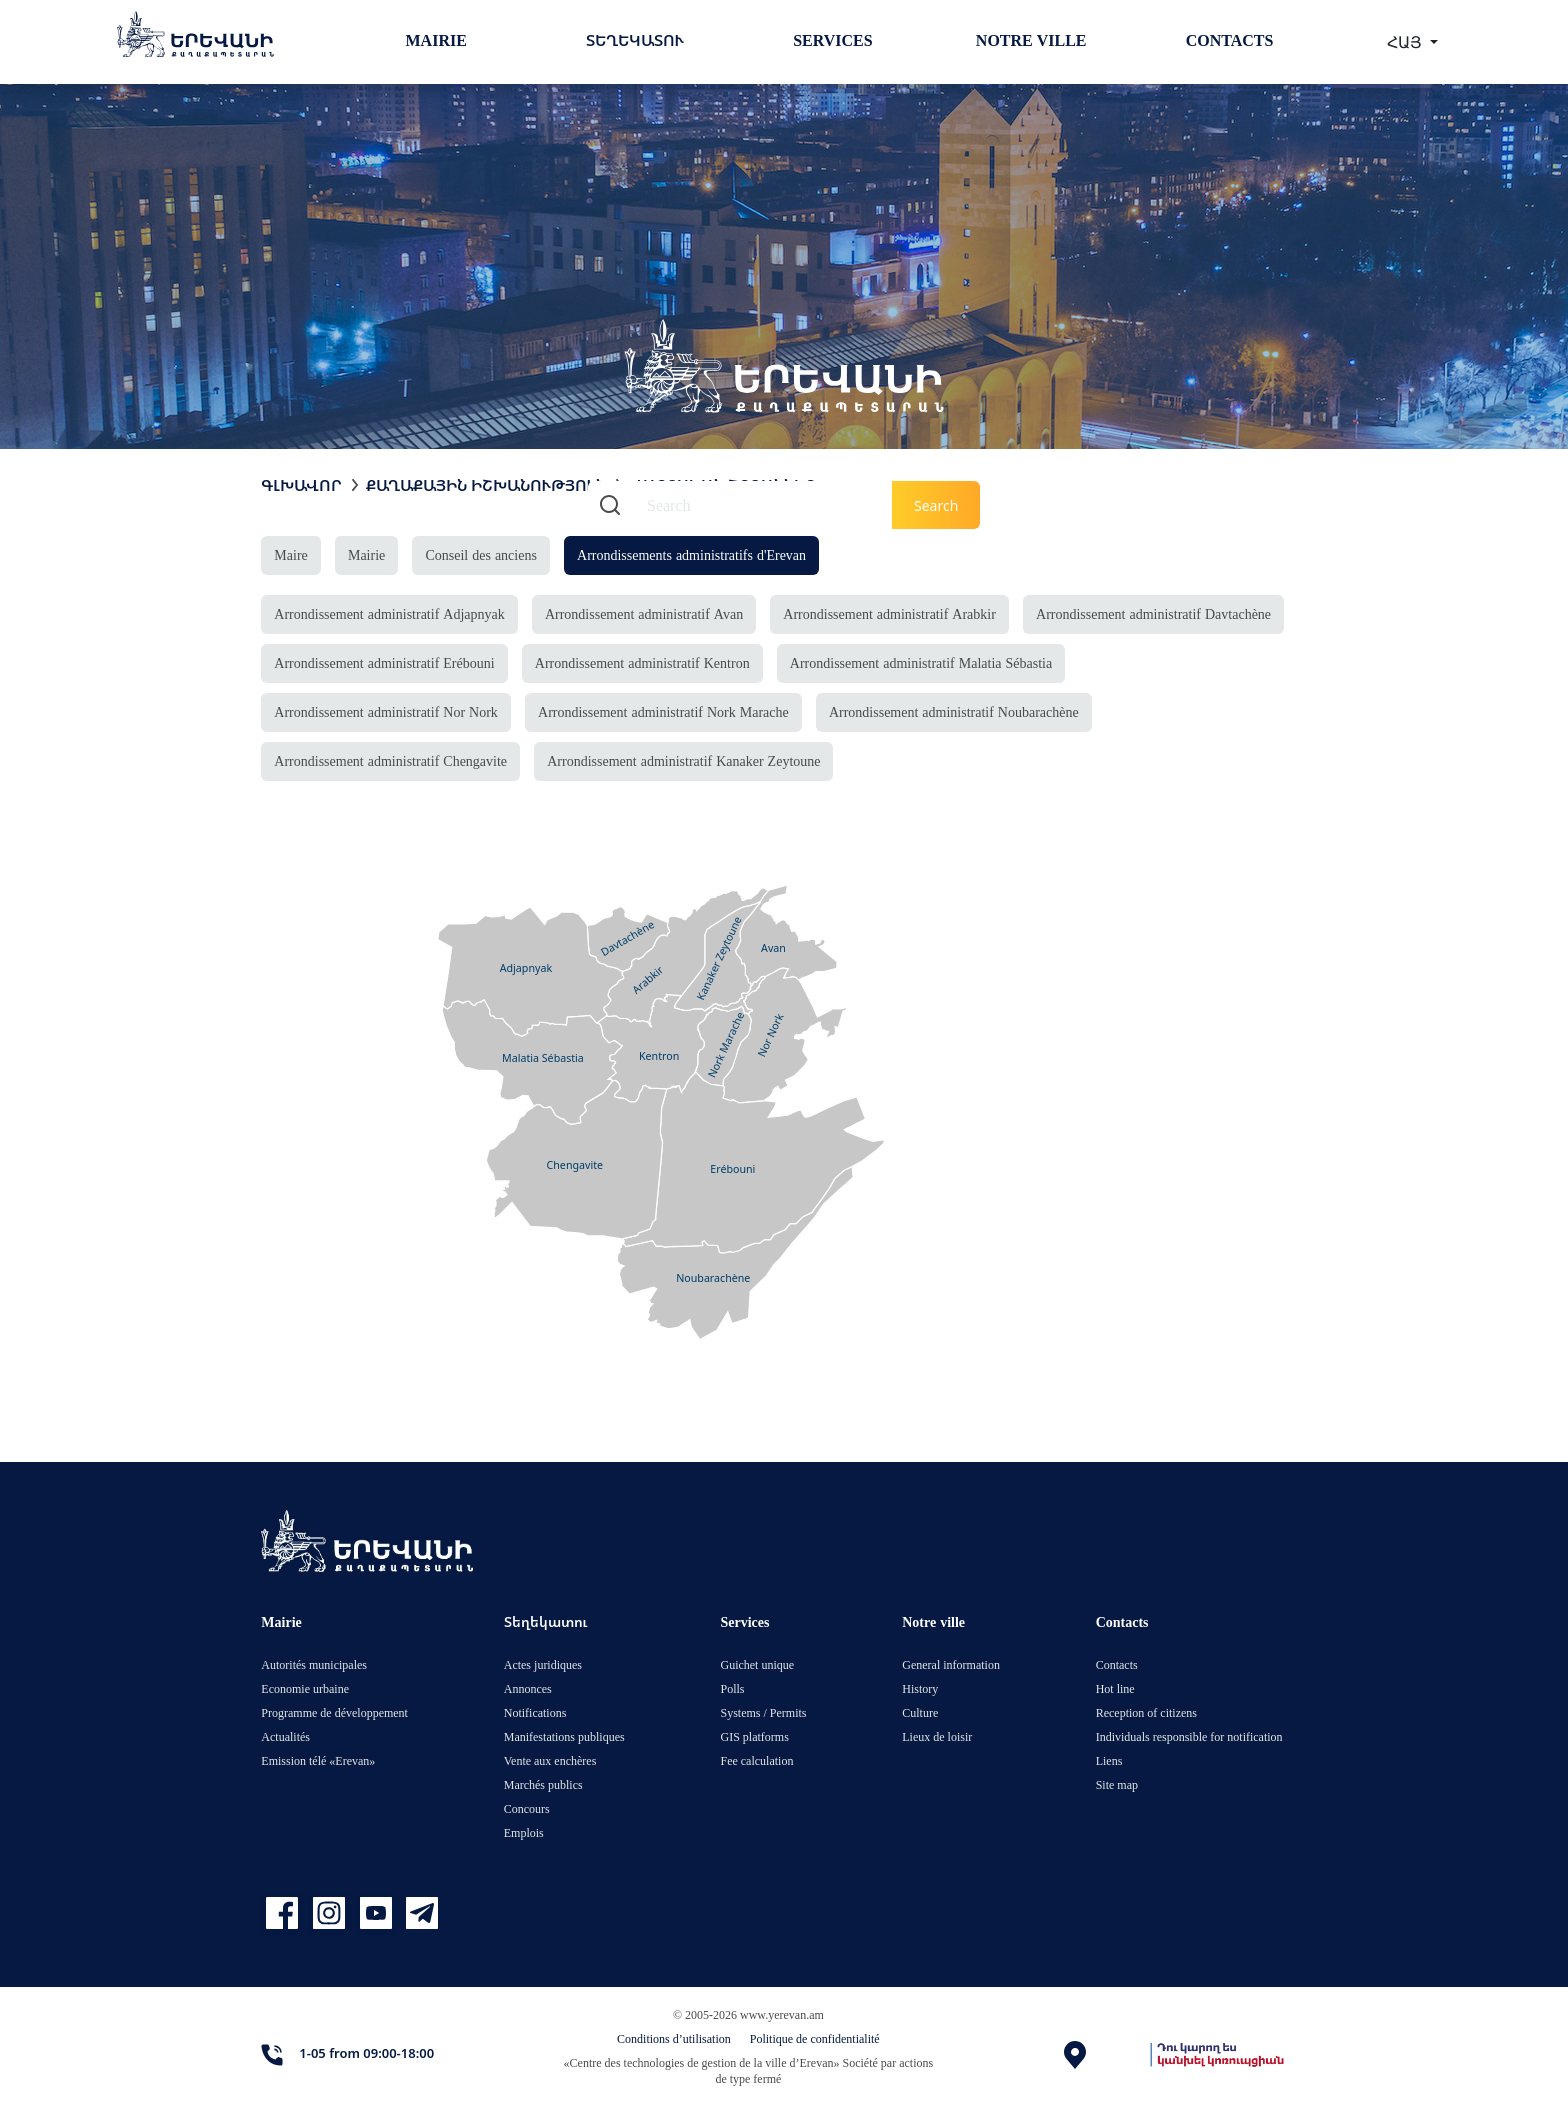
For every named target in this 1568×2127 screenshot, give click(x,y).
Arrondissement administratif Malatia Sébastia (921, 662)
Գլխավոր (301, 485)
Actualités (285, 1736)
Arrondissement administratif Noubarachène (954, 711)
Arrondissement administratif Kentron (642, 662)
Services (832, 40)
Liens (1109, 1760)
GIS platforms (754, 1736)
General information (951, 1664)
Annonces (528, 1688)
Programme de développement (334, 1712)
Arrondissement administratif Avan (644, 613)
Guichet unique (757, 1664)
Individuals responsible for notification (1189, 1736)
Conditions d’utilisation (674, 2038)
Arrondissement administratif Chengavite (390, 760)
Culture (920, 1712)
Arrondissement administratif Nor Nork (386, 711)
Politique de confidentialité (815, 2038)
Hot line (1115, 1688)
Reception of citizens (1146, 1712)
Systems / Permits (763, 1712)
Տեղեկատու (635, 40)
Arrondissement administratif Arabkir (889, 613)
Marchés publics (543, 1784)
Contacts (1230, 40)
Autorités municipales (314, 1664)
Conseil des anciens (480, 554)
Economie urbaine (305, 1688)
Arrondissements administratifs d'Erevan (691, 554)
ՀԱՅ (1406, 42)
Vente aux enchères (550, 1760)
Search (936, 505)
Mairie (436, 40)
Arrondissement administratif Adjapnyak (389, 613)
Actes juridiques (543, 1664)
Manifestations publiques (564, 1736)
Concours (527, 1808)
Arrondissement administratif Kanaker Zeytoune (683, 760)
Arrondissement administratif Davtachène (1153, 613)
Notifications (535, 1712)
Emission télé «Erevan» (318, 1760)
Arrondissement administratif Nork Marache (663, 711)
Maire (290, 554)
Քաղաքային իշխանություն (486, 485)
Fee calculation (756, 1760)
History (920, 1688)
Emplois (524, 1832)
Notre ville (1031, 40)
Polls (732, 1688)
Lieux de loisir (937, 1736)
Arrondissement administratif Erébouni (384, 662)
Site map (1117, 1784)
